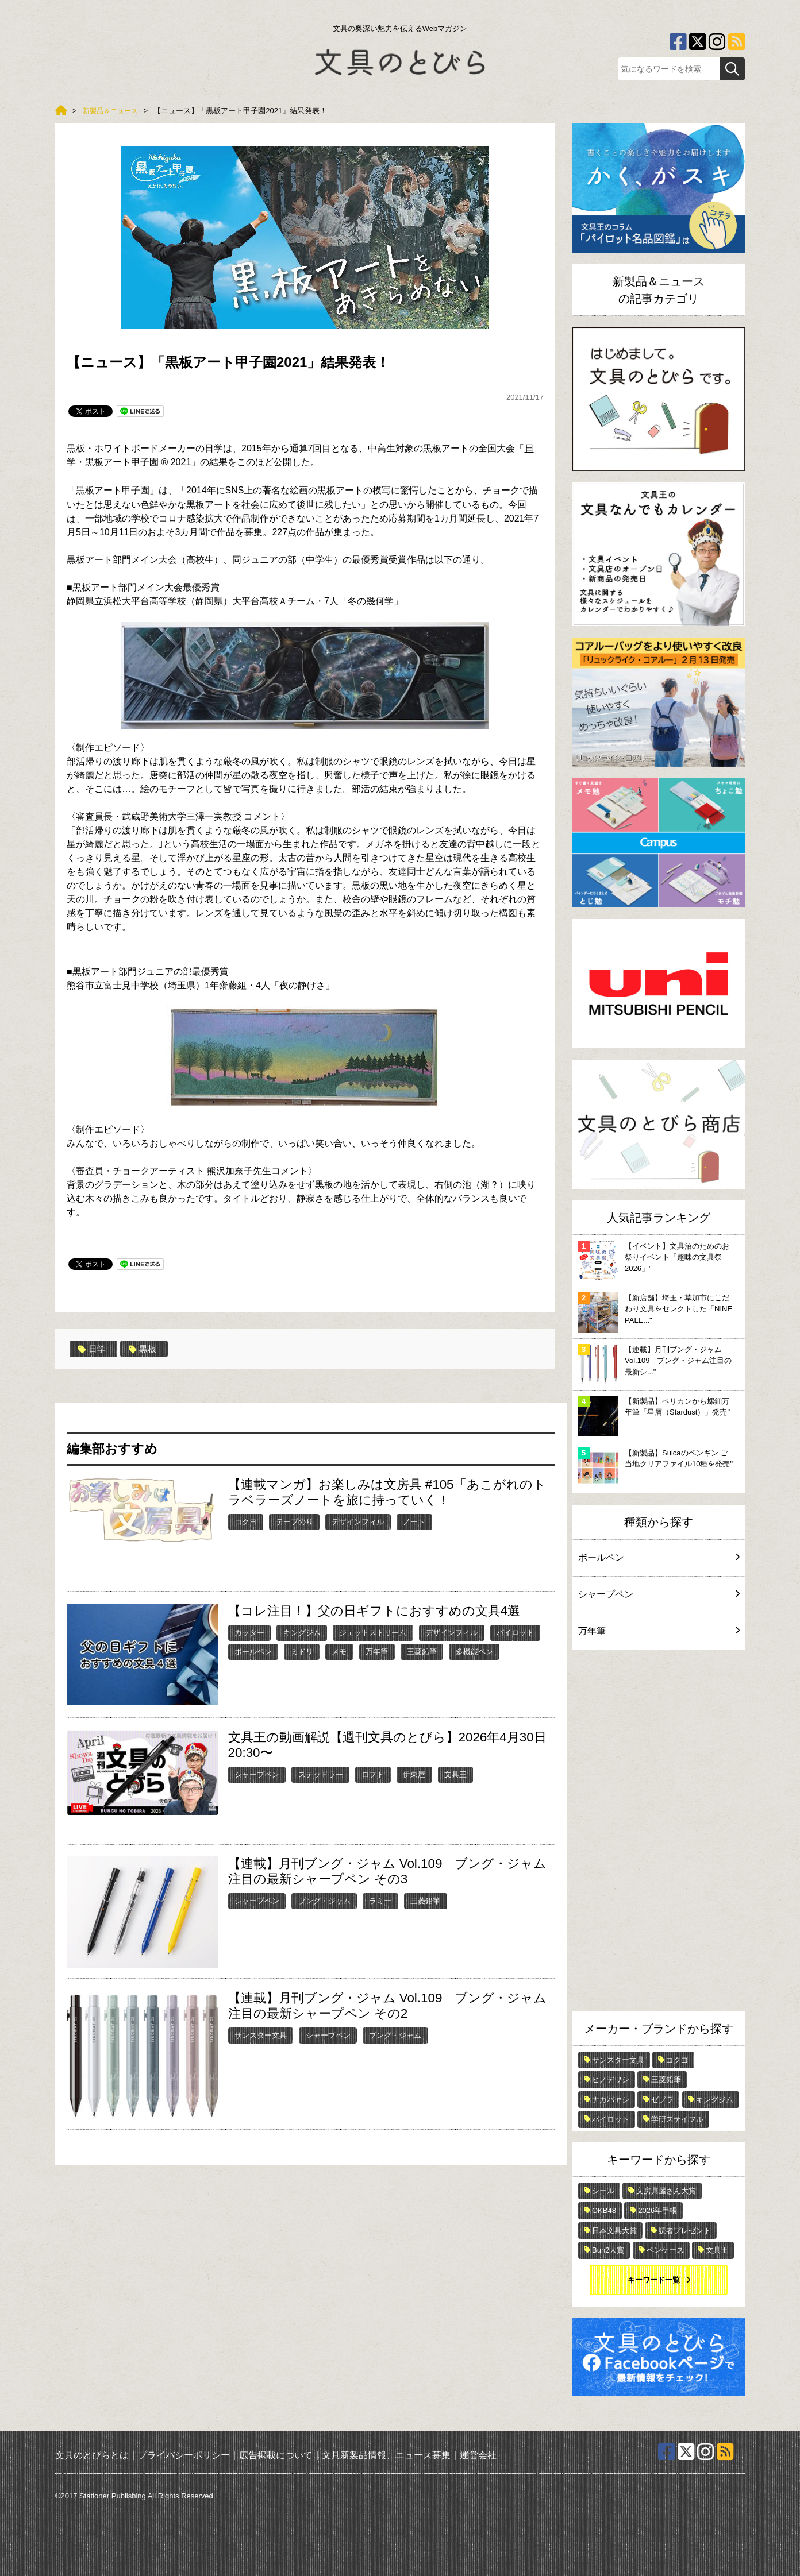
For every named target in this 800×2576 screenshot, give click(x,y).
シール (603, 2191)
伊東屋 (414, 1774)
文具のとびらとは (92, 2455)
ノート (414, 1521)
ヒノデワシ (610, 2079)
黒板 (145, 1348)
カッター (249, 1632)
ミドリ (302, 1651)
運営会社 (478, 2455)
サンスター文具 (260, 2035)
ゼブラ (662, 2099)
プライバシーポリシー (184, 2455)
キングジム (302, 1632)
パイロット (515, 1632)
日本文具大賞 (614, 2230)
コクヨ (245, 1521)
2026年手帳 (657, 2210)
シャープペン (256, 1774)
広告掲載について (276, 2455)
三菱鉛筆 (422, 1651)
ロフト (372, 1774)
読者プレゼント (685, 2230)
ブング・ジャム (324, 1900)
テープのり (294, 1521)
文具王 (455, 1774)
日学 (92, 1348)
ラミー (380, 1900)
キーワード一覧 (654, 2280)
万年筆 (377, 1651)
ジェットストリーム (372, 1632)
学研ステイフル (677, 2119)
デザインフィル (358, 1521)
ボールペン (253, 1651)
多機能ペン (474, 1651)
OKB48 (604, 2210)
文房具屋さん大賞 (666, 2191)
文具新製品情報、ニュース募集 (386, 2455)
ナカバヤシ (610, 2099)
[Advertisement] (658, 1833)
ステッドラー (320, 1774)
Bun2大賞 (608, 2250)
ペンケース (665, 2250)
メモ (339, 1651)
